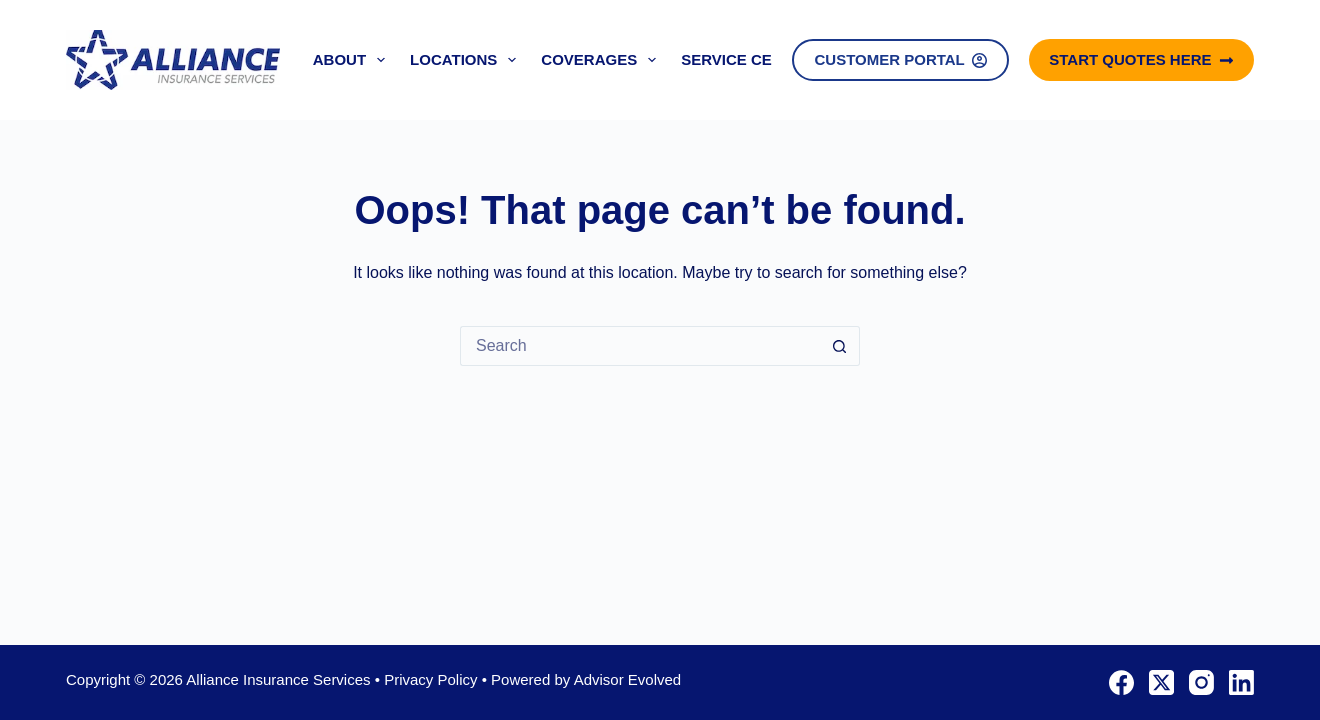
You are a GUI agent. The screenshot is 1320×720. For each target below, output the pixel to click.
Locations (467, 60)
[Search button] (840, 346)
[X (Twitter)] (1161, 682)
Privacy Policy (430, 679)
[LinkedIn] (1241, 682)
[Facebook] (1121, 682)
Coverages (602, 60)
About (353, 60)
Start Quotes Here (1141, 59)
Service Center (746, 59)
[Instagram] (1201, 682)
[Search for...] (640, 346)
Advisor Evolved (628, 679)
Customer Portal (900, 59)
